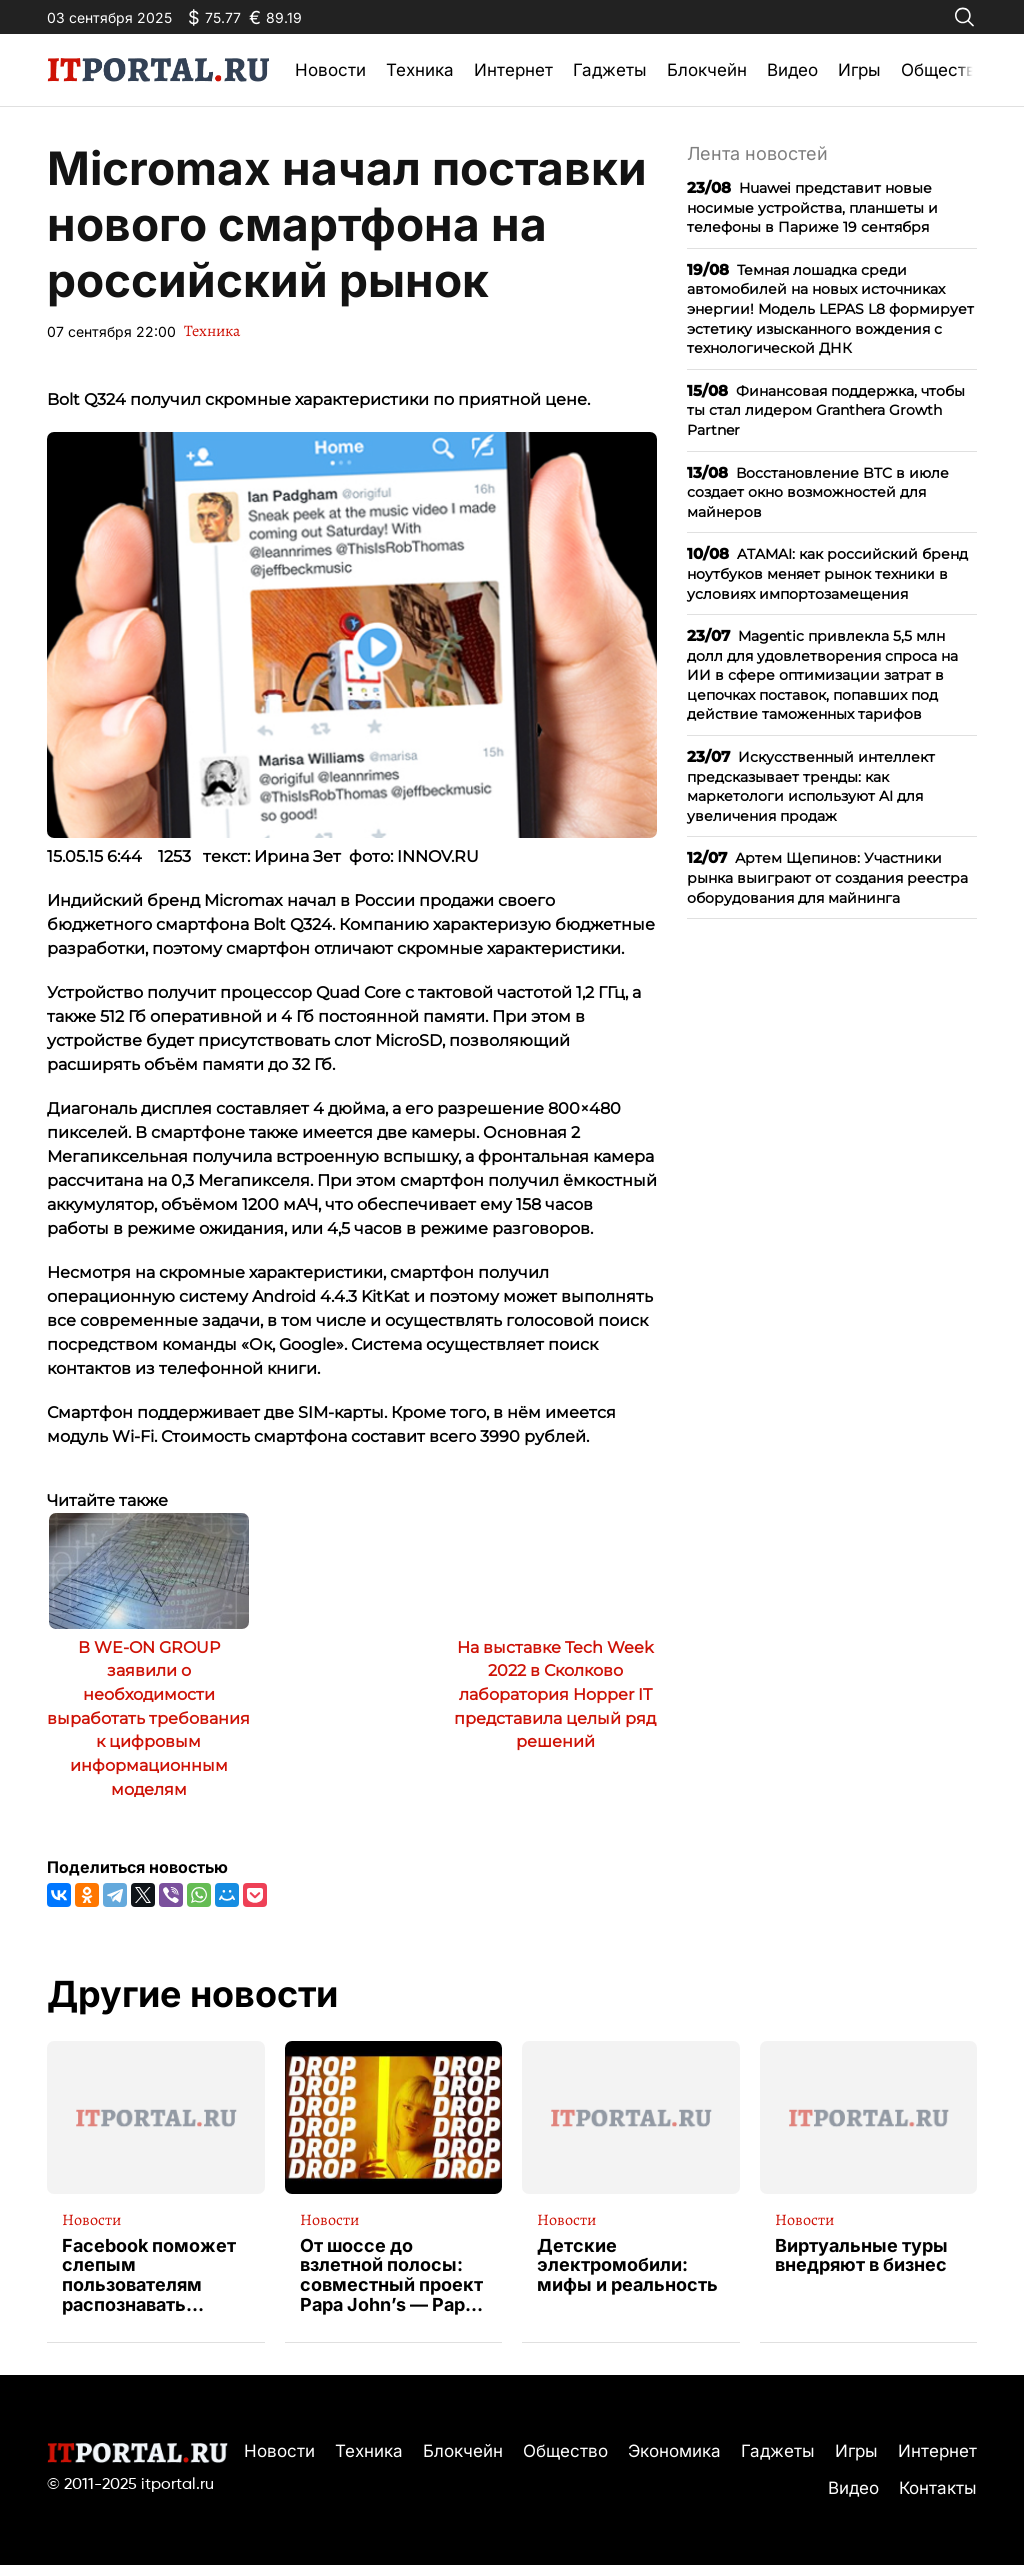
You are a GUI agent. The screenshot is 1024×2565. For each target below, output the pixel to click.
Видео (792, 70)
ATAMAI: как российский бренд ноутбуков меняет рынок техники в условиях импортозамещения (827, 573)
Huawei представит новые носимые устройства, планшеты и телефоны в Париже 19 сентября (812, 207)
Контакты (938, 2488)
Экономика (674, 2451)
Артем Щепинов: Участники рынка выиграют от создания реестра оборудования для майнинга (827, 877)
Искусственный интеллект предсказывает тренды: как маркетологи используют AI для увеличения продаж (811, 786)
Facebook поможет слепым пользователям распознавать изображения (149, 2275)
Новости (330, 70)
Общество (943, 70)
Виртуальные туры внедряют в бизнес (861, 2256)
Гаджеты (610, 70)
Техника (420, 70)
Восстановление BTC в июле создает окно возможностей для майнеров (818, 492)
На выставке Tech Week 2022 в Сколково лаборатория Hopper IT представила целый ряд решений (555, 1695)
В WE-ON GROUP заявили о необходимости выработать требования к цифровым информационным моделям (148, 1718)
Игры (859, 70)
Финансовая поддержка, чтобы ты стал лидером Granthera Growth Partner (826, 410)
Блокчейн (707, 70)
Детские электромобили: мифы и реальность (627, 2265)
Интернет (513, 70)
